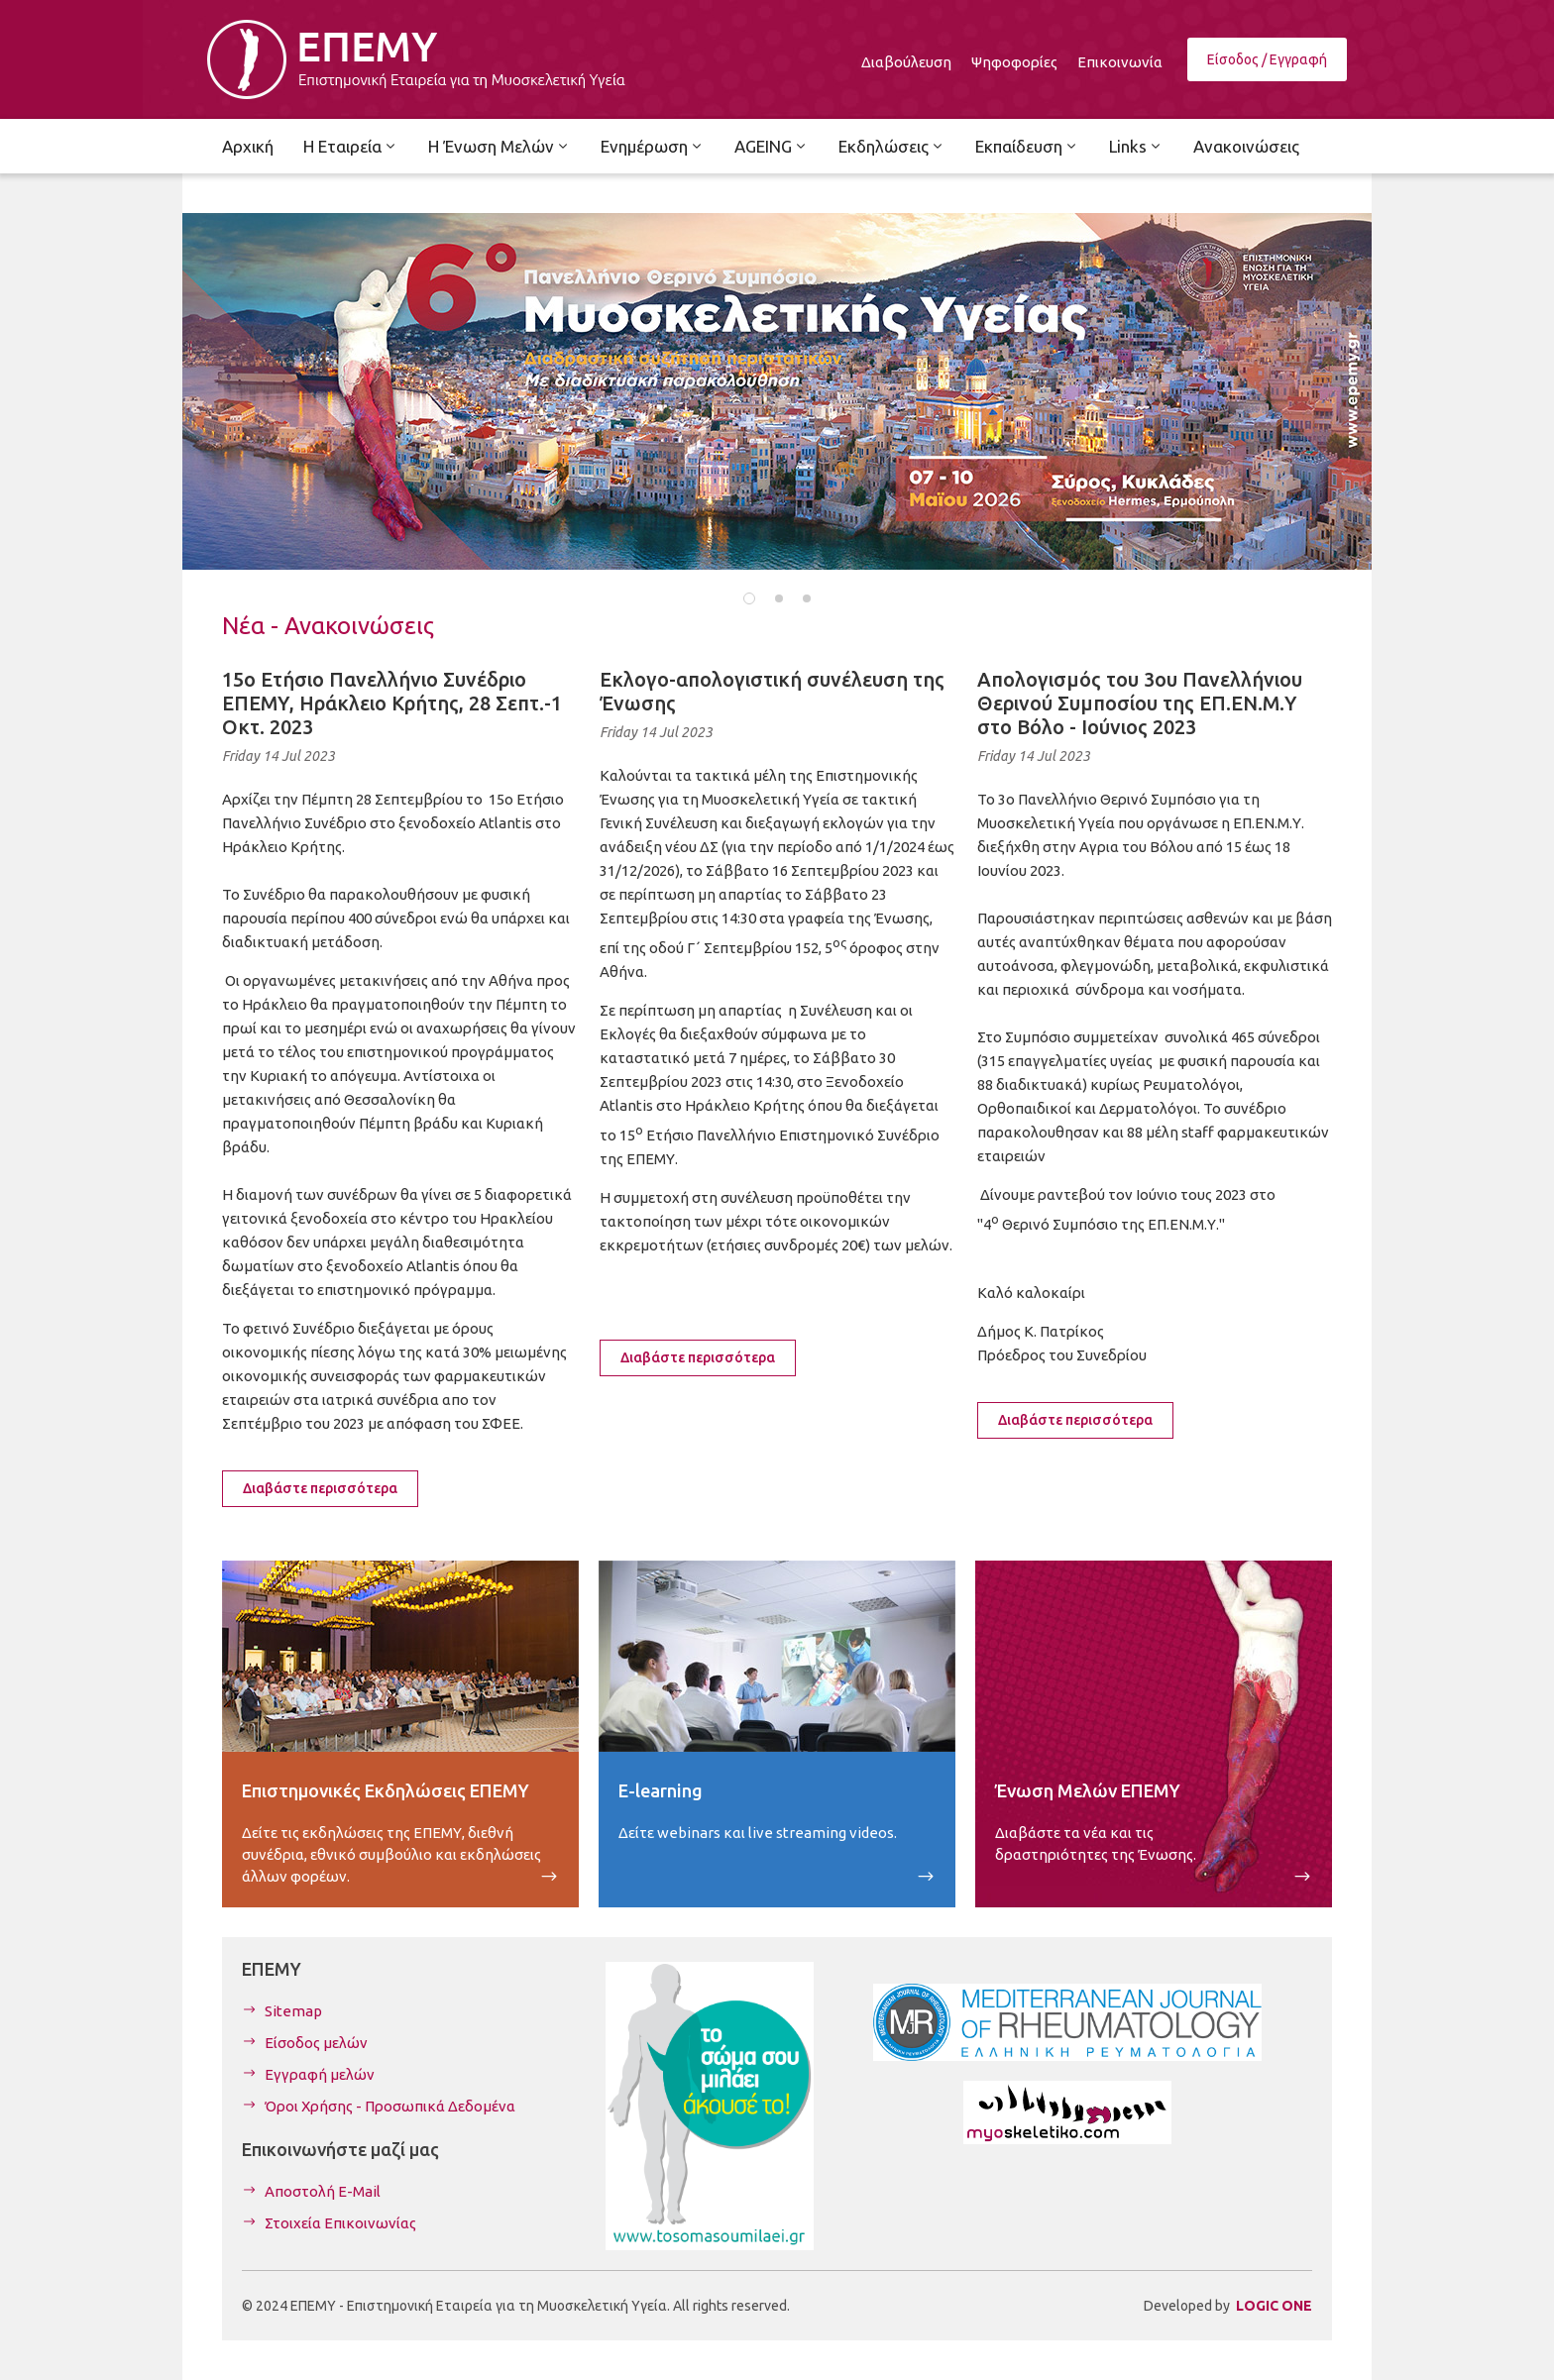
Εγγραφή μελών (320, 2074)
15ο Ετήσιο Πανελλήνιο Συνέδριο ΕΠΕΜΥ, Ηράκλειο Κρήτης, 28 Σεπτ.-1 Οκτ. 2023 (392, 703)
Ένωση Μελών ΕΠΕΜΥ (1087, 1790)
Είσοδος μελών (316, 2042)
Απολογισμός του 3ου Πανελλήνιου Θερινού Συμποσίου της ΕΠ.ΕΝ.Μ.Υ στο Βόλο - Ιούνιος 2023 (1139, 703)
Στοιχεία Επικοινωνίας (340, 2223)
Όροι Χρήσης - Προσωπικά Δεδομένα (390, 2106)
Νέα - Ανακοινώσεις (328, 625)
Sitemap (293, 2010)
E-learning (660, 1790)
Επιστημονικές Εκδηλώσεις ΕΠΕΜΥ (385, 1790)
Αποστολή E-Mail (323, 2191)
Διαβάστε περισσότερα (320, 1488)
